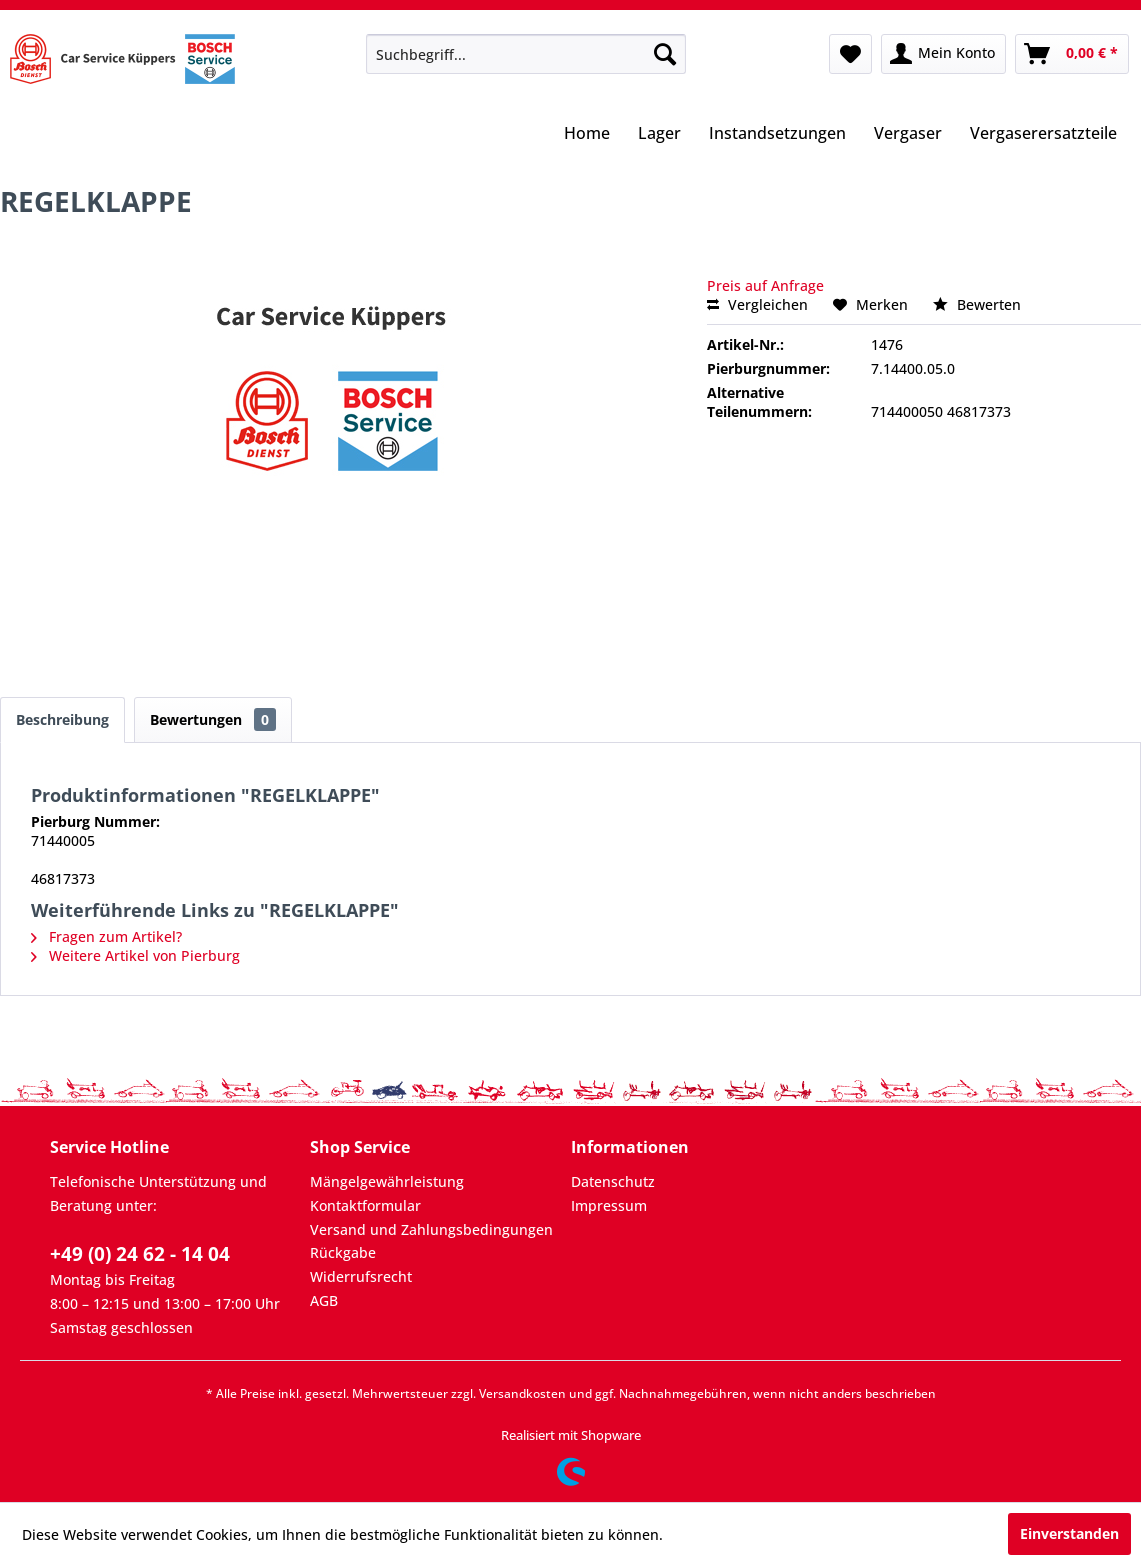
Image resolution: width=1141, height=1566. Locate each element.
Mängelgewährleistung (387, 1181)
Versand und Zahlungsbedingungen (431, 1229)
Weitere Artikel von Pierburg (135, 955)
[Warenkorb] (1072, 54)
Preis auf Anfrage (765, 285)
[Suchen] (665, 54)
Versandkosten (522, 1393)
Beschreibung (62, 719)
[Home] (587, 135)
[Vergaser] (908, 135)
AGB (324, 1300)
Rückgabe (343, 1252)
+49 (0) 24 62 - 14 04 (140, 1254)
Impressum (609, 1205)
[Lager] (659, 135)
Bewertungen (213, 719)
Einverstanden (1069, 1533)
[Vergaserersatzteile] (1043, 135)
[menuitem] (525, 54)
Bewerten (977, 304)
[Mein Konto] (943, 54)
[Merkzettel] (850, 54)
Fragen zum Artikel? (106, 936)
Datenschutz (613, 1181)
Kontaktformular (365, 1205)
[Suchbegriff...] (525, 54)
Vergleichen (757, 304)
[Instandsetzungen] (777, 135)
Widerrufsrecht (361, 1276)
